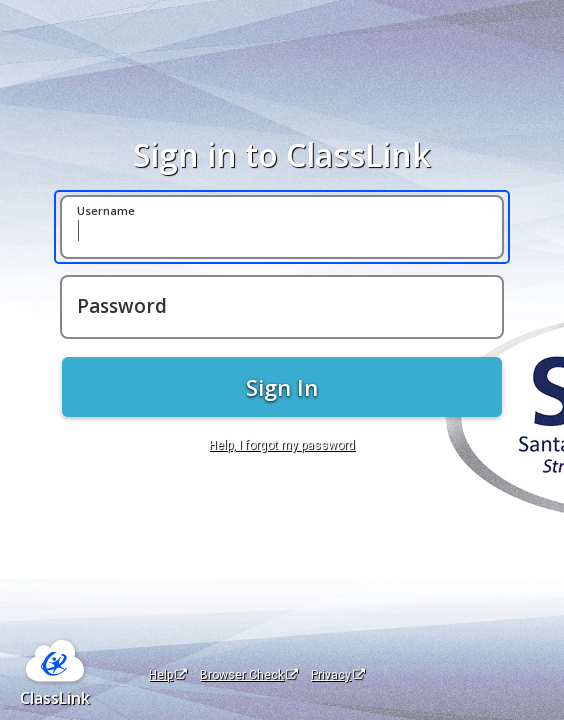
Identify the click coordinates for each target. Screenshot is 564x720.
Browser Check (249, 675)
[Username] (282, 227)
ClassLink (55, 698)
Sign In (282, 387)
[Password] (282, 307)
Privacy (338, 675)
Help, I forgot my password (282, 445)
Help (168, 675)
